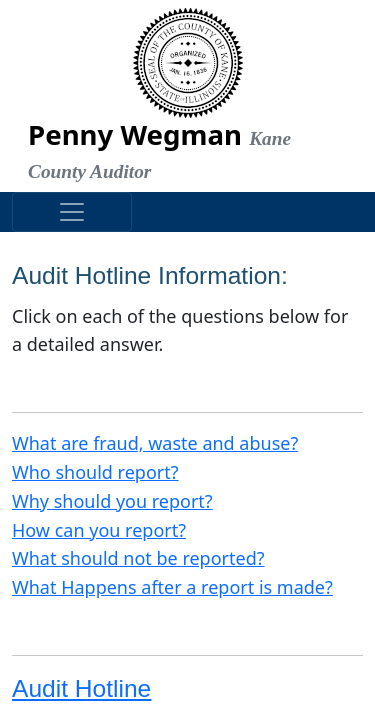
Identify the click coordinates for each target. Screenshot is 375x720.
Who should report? (95, 472)
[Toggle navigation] (72, 212)
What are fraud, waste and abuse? (155, 443)
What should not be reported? (138, 558)
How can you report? (99, 530)
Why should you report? (112, 501)
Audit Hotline (81, 688)
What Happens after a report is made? (172, 587)
